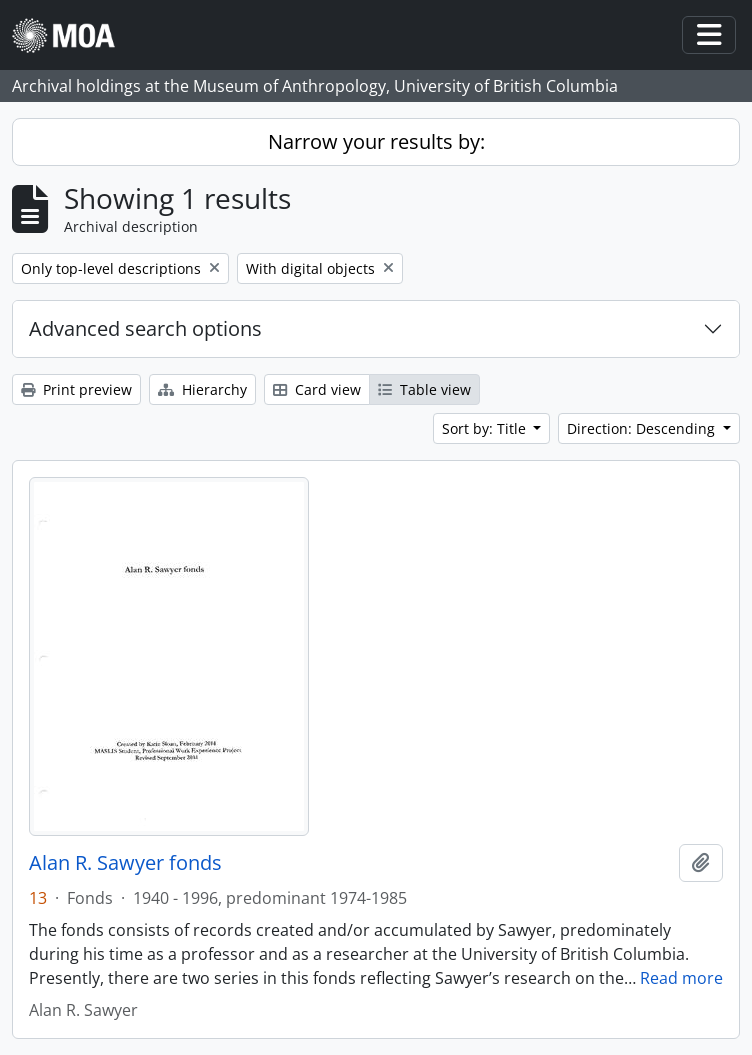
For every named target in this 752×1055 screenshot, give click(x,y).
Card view (317, 389)
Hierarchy (202, 389)
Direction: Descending (643, 428)
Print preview (76, 389)
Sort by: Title (486, 428)
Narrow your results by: (376, 141)
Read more (681, 978)
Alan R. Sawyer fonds (125, 863)
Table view (424, 389)
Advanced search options (145, 328)
